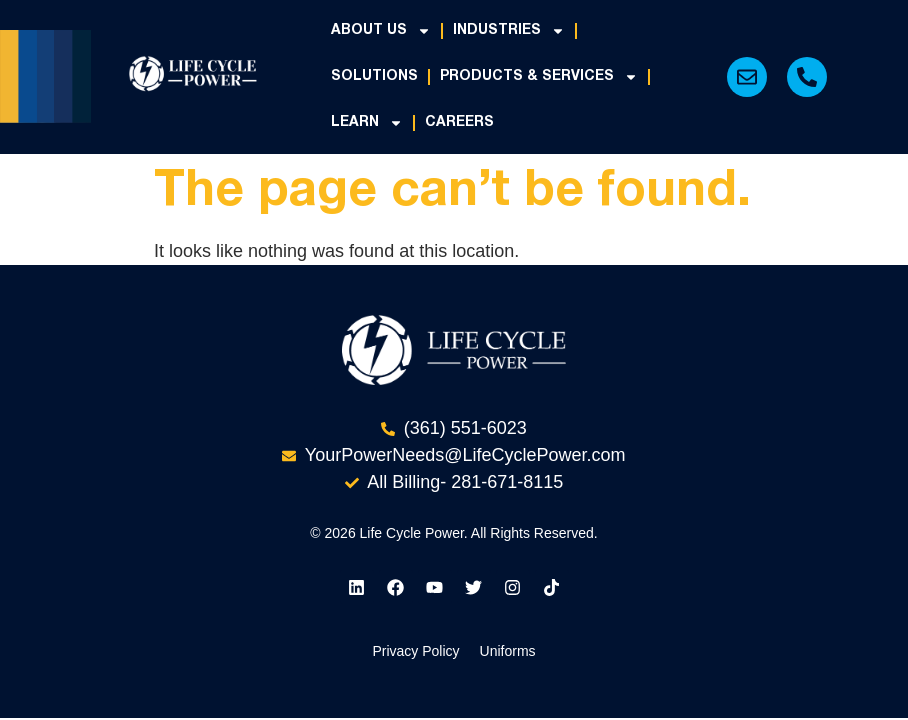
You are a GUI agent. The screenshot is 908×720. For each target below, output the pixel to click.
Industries (509, 31)
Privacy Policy (415, 651)
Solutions (374, 76)
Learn (367, 123)
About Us (381, 31)
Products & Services (539, 77)
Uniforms (508, 651)
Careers (459, 122)
